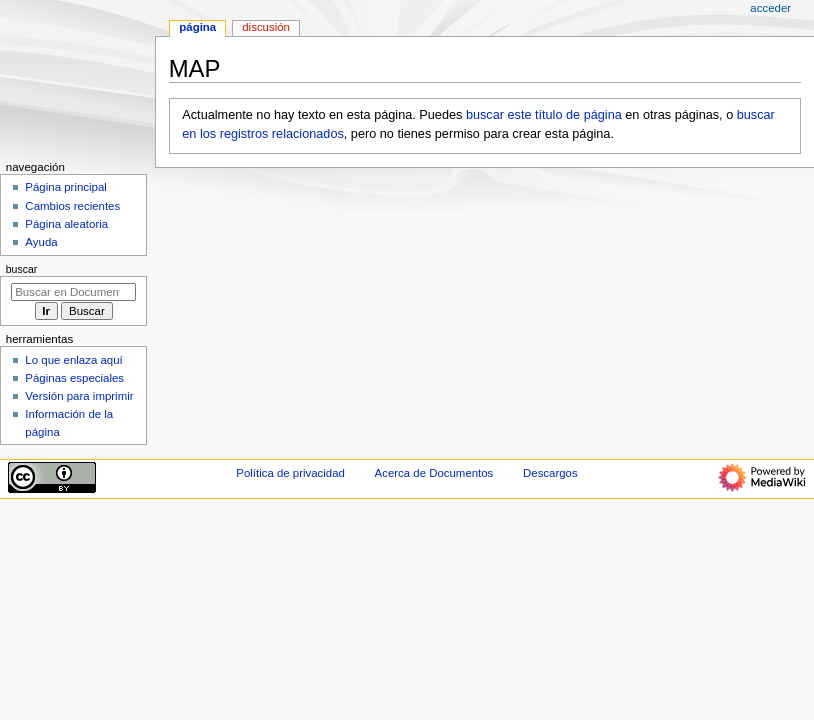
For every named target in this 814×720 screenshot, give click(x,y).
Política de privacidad (290, 473)
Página (197, 27)
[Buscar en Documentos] (73, 292)
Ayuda (41, 242)
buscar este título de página (544, 115)
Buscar (22, 269)
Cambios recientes (72, 206)
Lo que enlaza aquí (73, 360)
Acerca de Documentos (434, 473)
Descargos (550, 473)
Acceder (770, 8)
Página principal (66, 187)
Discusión (266, 27)
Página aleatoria (66, 224)
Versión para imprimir (79, 396)
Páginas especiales (74, 378)
